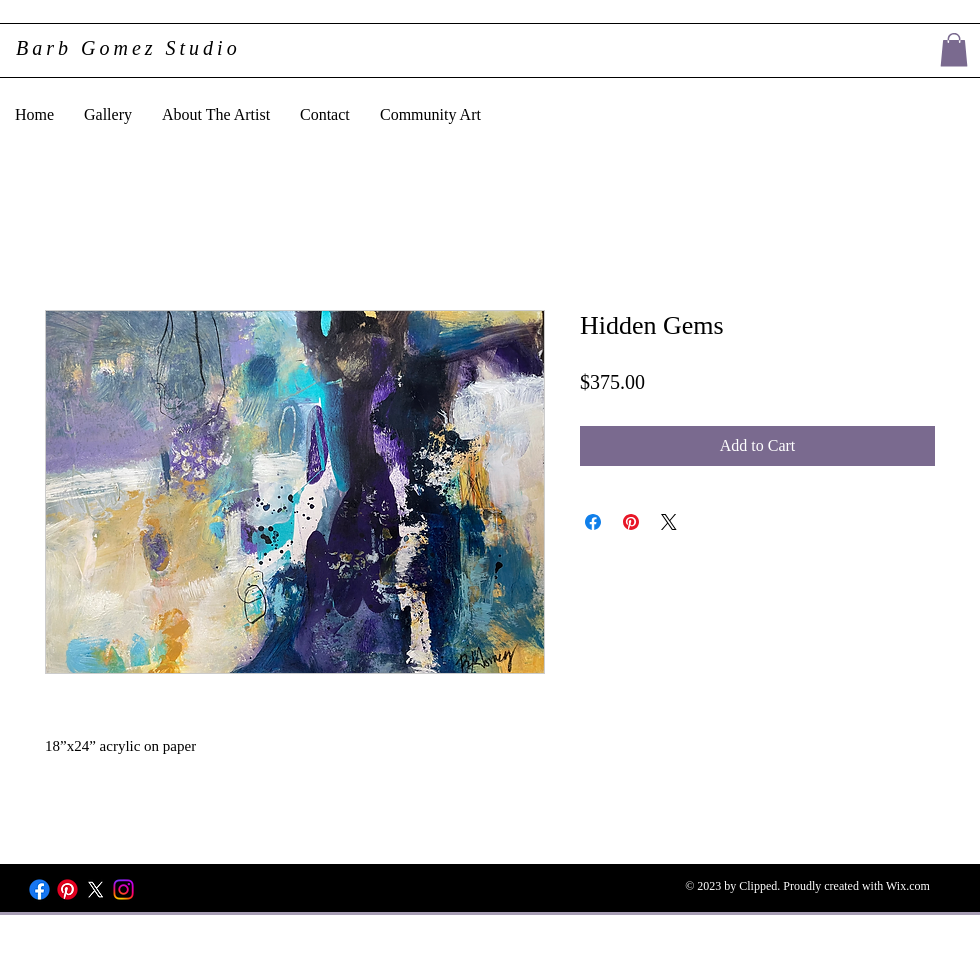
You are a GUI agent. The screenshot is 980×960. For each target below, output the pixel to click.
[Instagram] (123, 889)
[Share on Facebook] (593, 522)
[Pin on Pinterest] (631, 522)
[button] (954, 49)
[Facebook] (39, 889)
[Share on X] (669, 522)
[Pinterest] (67, 889)
